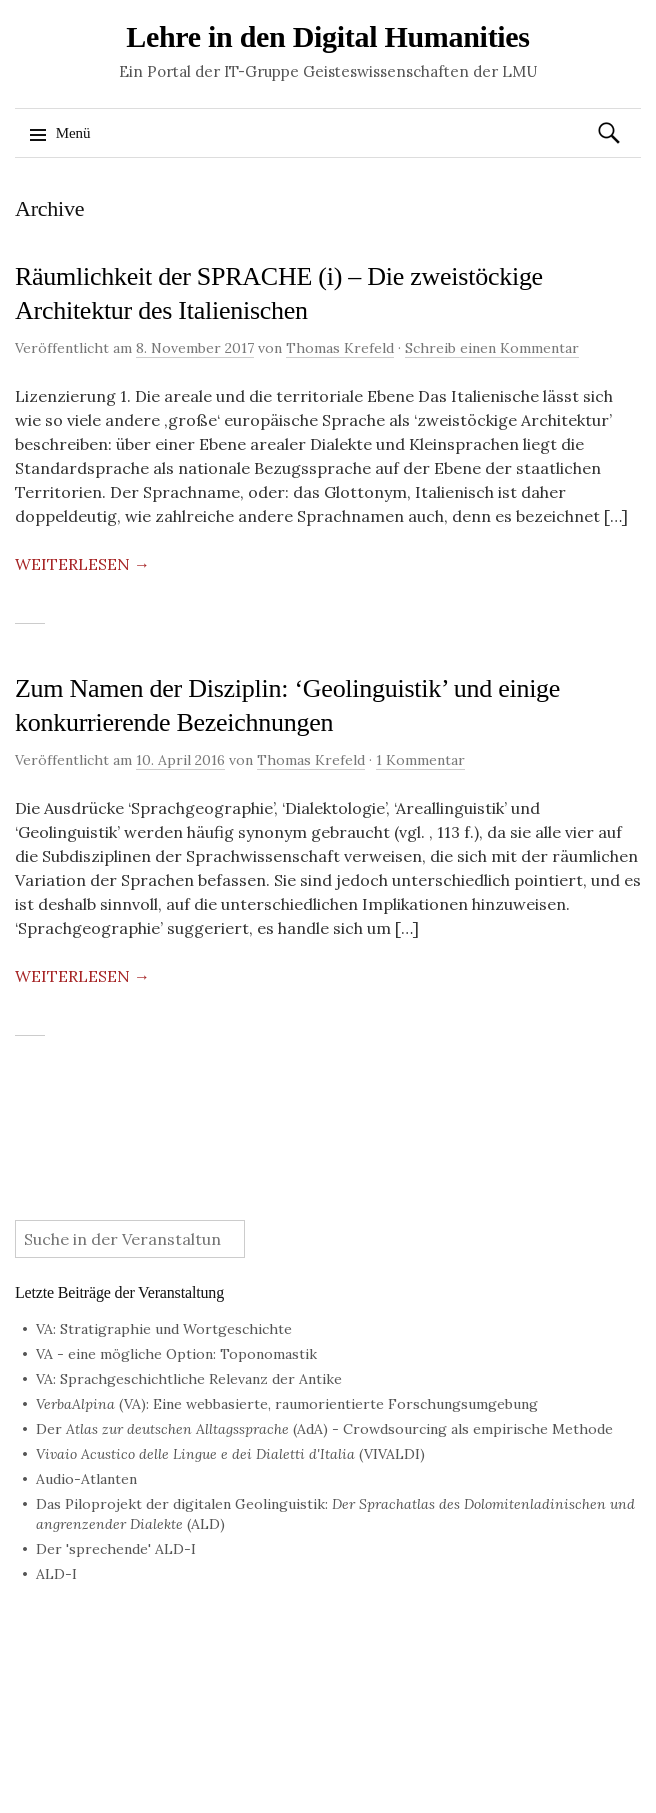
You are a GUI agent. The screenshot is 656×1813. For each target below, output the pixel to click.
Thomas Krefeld (340, 348)
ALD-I (56, 1574)
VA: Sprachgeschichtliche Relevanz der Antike (189, 1379)
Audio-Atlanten (86, 1479)
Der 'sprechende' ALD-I (116, 1549)
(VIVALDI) (230, 1454)
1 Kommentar (420, 760)
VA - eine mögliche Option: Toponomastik (176, 1354)
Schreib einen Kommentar (492, 348)
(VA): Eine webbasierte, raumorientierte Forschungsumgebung (287, 1404)
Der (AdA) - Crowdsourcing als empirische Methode (324, 1429)
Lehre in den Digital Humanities (328, 36)
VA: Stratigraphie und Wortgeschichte (164, 1329)
